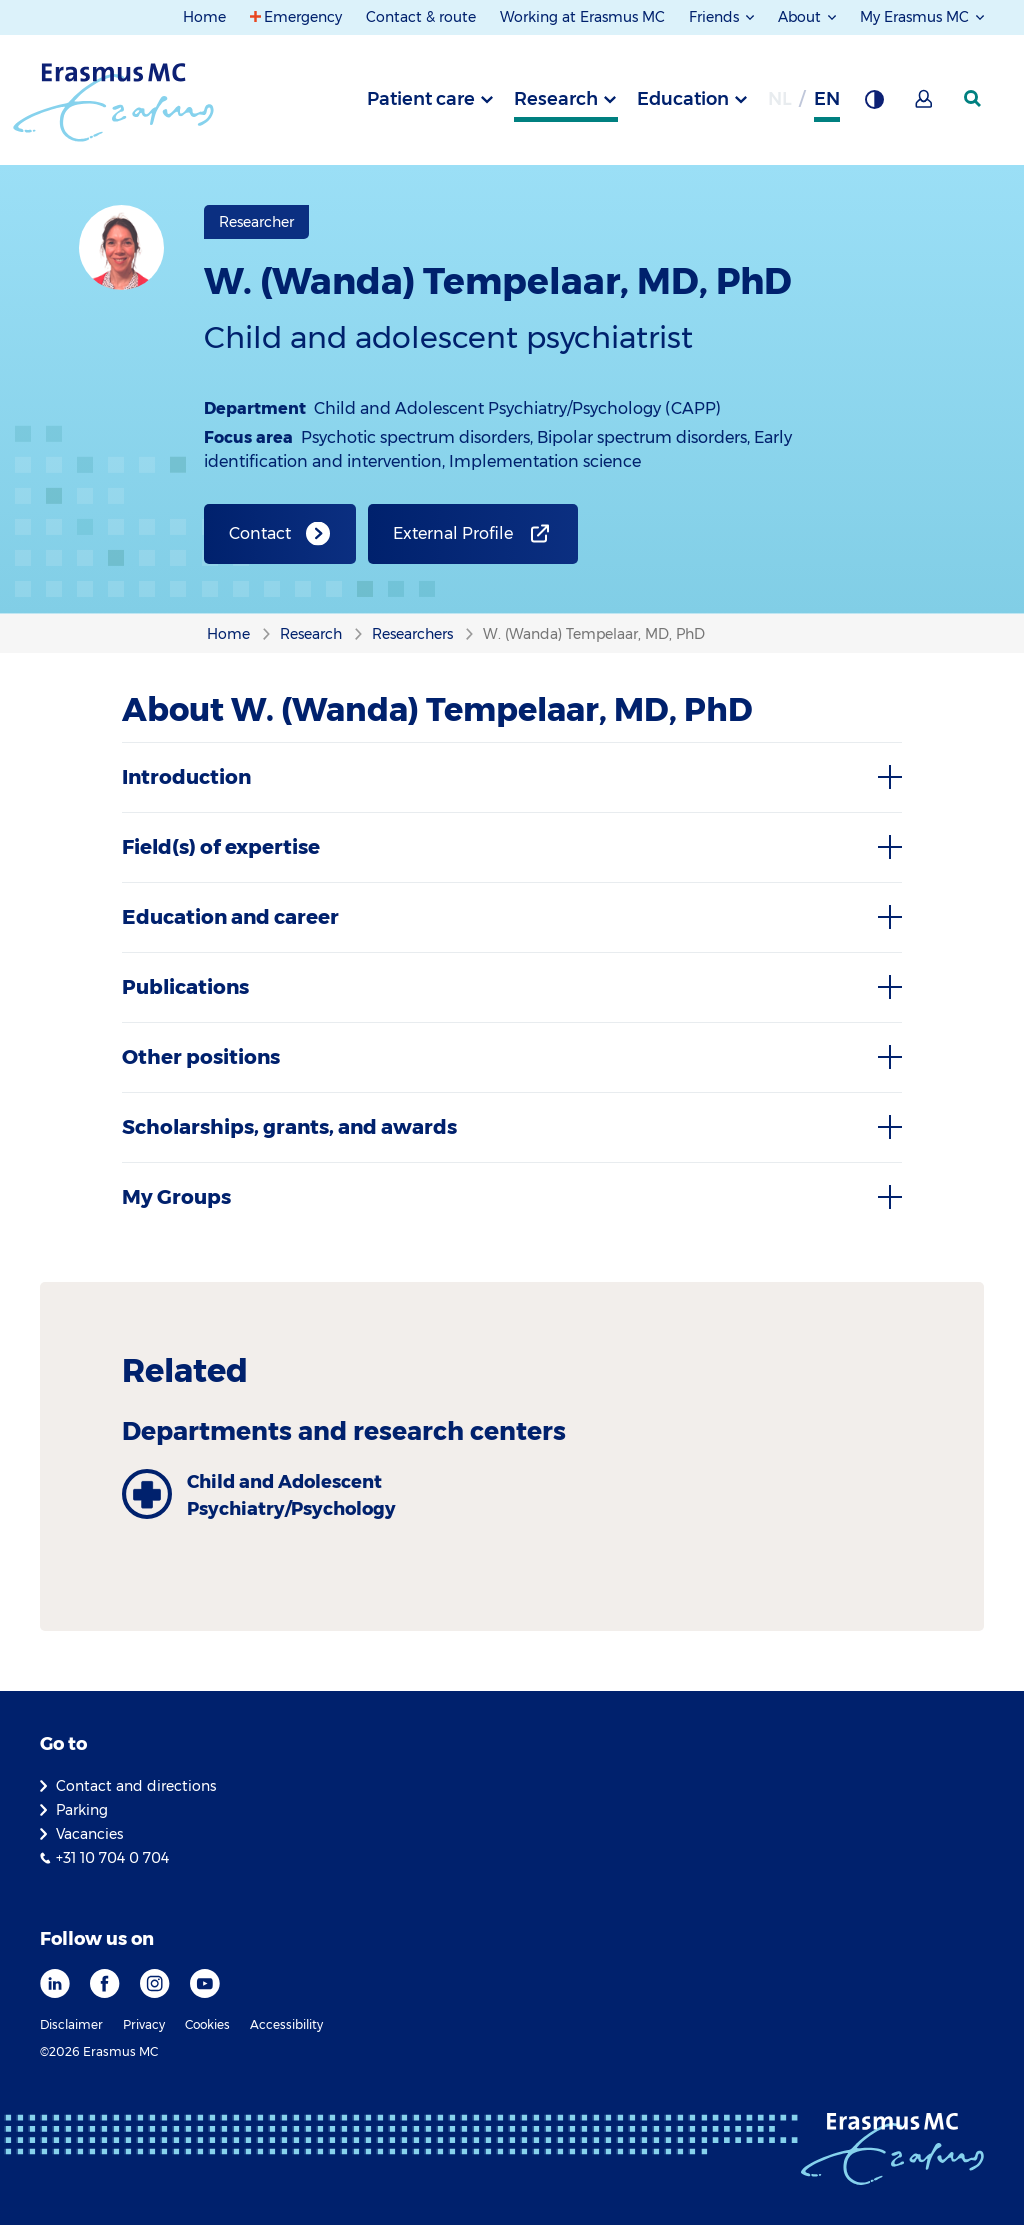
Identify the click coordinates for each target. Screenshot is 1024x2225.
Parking (82, 1810)
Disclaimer (71, 2024)
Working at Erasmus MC (582, 17)
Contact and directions (136, 1786)
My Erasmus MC (916, 17)
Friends (716, 17)
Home (204, 17)
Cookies (207, 2024)
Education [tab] (683, 99)
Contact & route (421, 17)
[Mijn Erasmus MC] (925, 105)
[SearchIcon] (974, 99)
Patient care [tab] (421, 99)
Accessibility (286, 2024)
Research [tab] (556, 99)
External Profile (453, 533)
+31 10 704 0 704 (112, 1858)
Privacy (144, 2024)
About (801, 17)
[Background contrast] (874, 105)
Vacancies (89, 1834)
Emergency (303, 17)
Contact (260, 533)
